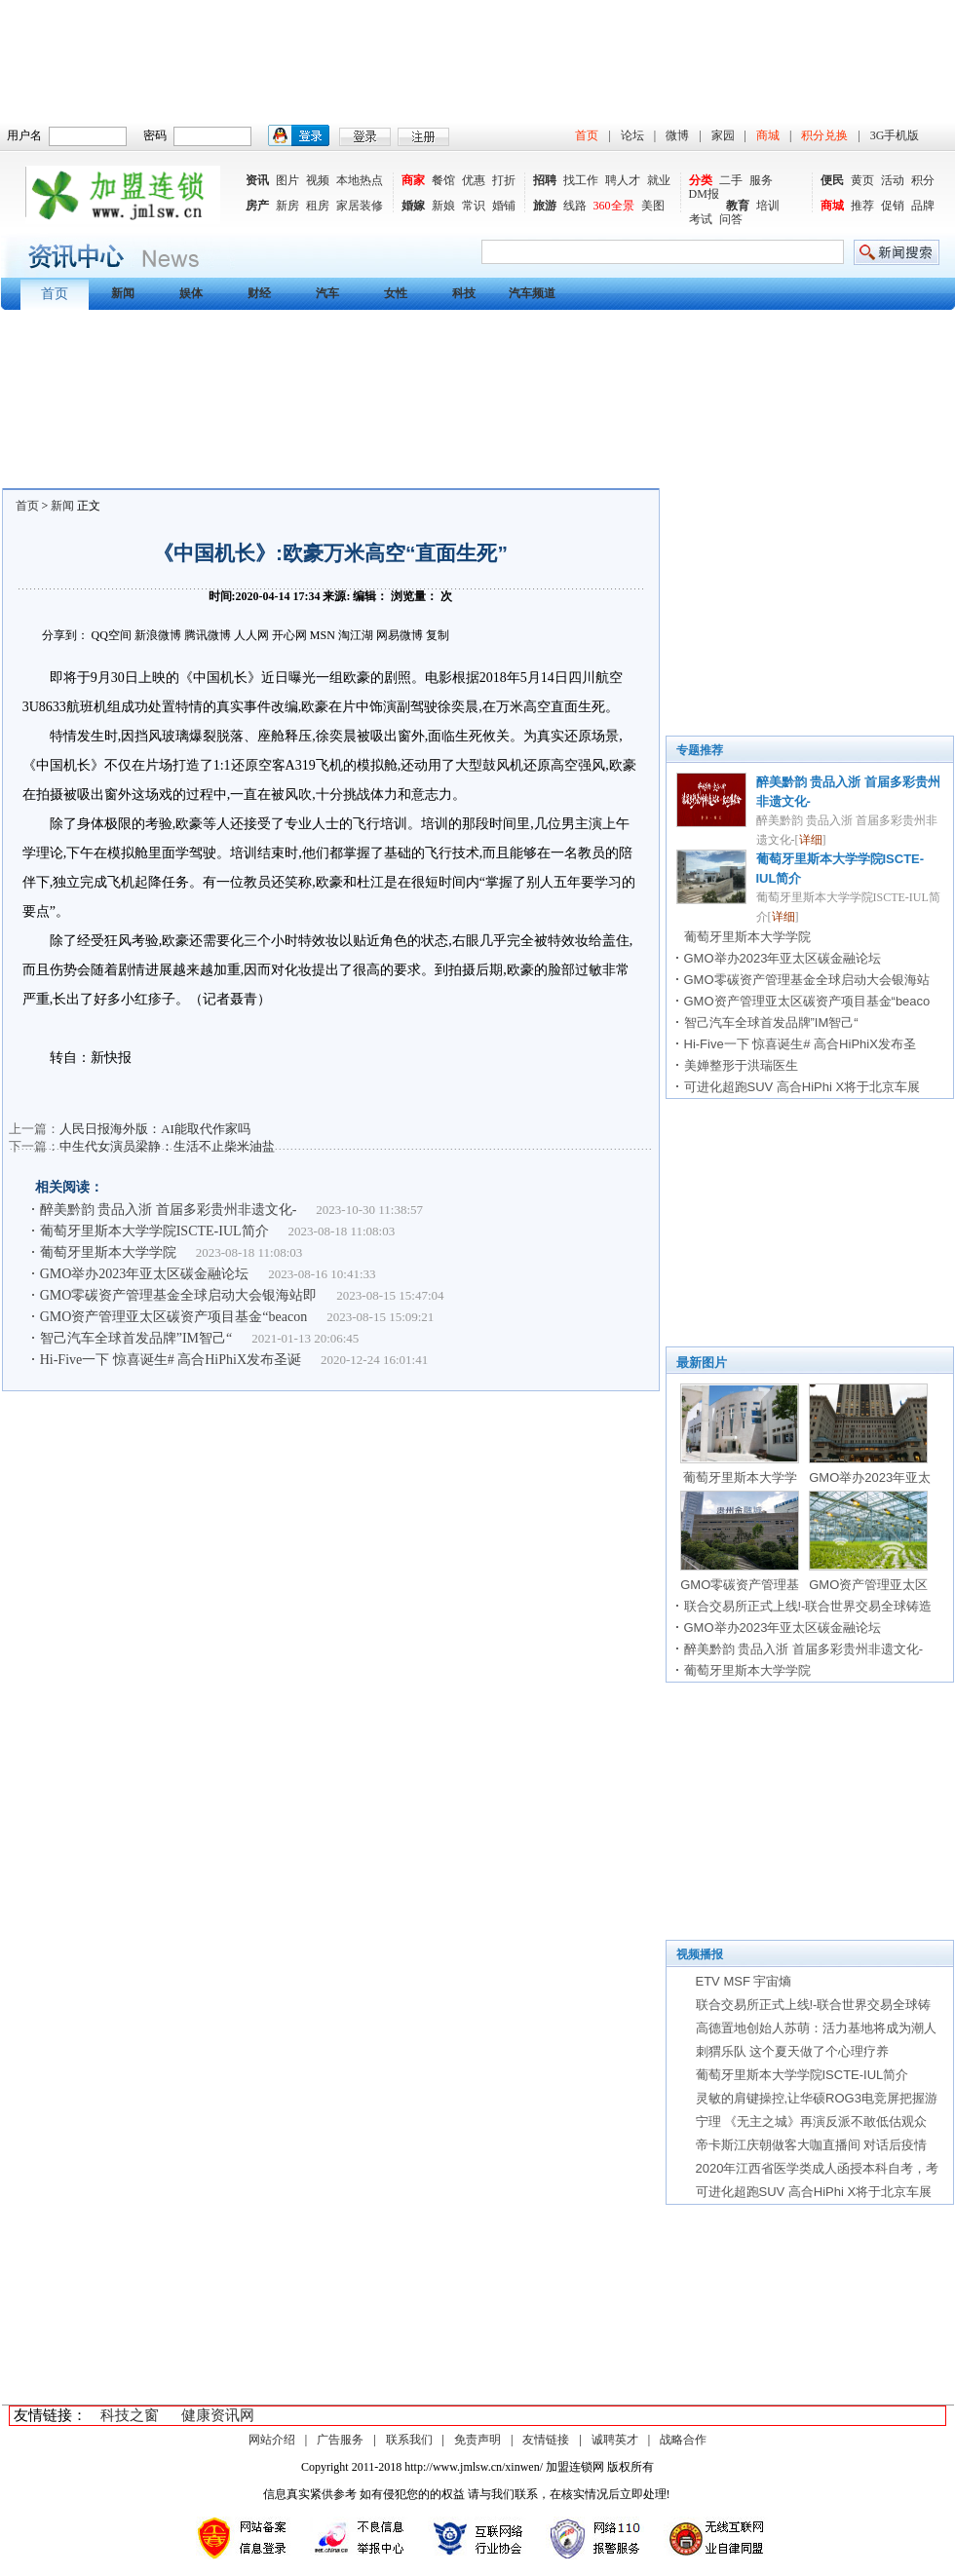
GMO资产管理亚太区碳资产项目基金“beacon (174, 1316)
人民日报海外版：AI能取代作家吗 (154, 1128)
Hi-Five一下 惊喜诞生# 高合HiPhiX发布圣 (800, 1044)
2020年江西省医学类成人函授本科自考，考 (817, 2168)
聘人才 (622, 180)
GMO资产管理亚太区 (868, 1584)
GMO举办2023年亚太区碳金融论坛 (144, 1274)
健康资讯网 (217, 2415)
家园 (723, 135)
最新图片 (701, 1362)
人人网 (251, 635)
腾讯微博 (207, 635)
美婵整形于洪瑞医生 (741, 1065)
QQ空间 (112, 635)
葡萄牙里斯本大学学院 (108, 1252)
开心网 (289, 635)
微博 (677, 135)
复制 (437, 635)
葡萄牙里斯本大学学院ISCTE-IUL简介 (154, 1231)
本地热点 (359, 180)
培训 (768, 205)
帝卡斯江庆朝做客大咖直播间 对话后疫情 (812, 2145)
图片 (287, 180)
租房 (317, 205)
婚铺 (504, 205)
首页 (586, 135)
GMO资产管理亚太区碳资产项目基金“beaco (807, 1001)
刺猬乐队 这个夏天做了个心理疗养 (793, 2051)
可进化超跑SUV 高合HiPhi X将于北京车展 (802, 1087)
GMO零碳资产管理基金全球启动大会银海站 (807, 979)
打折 (504, 180)
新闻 (62, 505)
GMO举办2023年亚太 (870, 1477)
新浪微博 (157, 635)
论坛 (632, 135)
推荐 (862, 205)
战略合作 (683, 2439)
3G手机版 (895, 135)
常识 (473, 205)
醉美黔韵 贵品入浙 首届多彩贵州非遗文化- (168, 1209)
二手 (731, 180)
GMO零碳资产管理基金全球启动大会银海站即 (179, 1295)
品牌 (923, 205)
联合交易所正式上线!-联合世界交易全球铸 (814, 2004)
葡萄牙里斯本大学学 (740, 1477)
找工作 (580, 180)
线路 (575, 205)
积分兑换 (824, 135)
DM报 (704, 194)
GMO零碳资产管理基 (739, 1584)
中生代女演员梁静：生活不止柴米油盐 (167, 1146)
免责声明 (477, 2439)
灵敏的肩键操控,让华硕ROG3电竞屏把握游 (816, 2098)
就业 (658, 180)
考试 (700, 219)
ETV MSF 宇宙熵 (744, 1981)
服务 (761, 180)
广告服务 (340, 2439)
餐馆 (443, 180)
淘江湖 (355, 635)
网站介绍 (271, 2439)
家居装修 (359, 205)
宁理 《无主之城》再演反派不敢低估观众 (812, 2121)
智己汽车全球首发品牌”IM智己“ (136, 1338)
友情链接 (545, 2439)
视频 (317, 180)
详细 (810, 840)
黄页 (862, 180)
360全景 (613, 205)
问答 (731, 219)
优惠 (473, 180)
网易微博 (399, 635)
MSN (322, 635)
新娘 (443, 205)
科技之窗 (129, 2415)
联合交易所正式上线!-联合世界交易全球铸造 (808, 1606)
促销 (892, 205)
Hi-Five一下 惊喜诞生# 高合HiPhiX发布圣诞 (170, 1359)
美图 (653, 205)
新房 (287, 205)
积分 (923, 180)
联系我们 (409, 2439)
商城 (768, 135)
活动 (892, 180)
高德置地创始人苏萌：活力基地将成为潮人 (816, 2028)
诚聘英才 (615, 2439)
